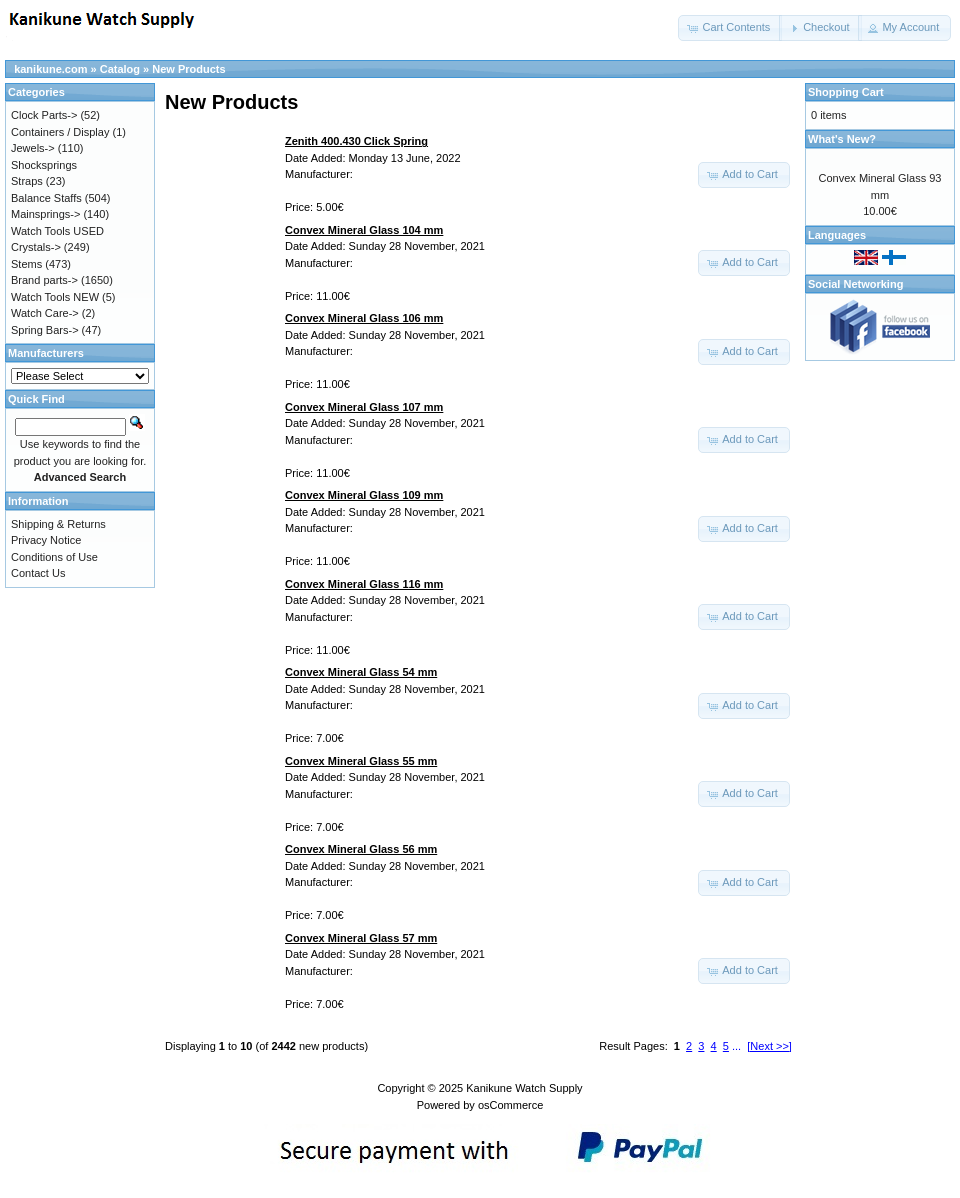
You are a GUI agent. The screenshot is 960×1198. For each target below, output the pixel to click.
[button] (730, 28)
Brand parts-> (44, 280)
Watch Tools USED (57, 231)
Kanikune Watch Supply (524, 1088)
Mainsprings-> (45, 214)
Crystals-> (36, 247)
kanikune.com (50, 69)
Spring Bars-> (45, 330)
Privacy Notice (46, 540)
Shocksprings (44, 165)
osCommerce (510, 1105)
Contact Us (38, 573)
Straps (27, 181)
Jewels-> (33, 148)
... (736, 1046)
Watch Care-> (45, 313)
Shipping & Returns (58, 524)
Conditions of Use (54, 557)
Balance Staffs (46, 198)
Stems (26, 264)
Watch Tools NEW (55, 297)
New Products (188, 69)
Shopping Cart (846, 92)
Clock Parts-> (44, 115)
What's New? (842, 139)
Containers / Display (60, 132)
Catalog (120, 69)
